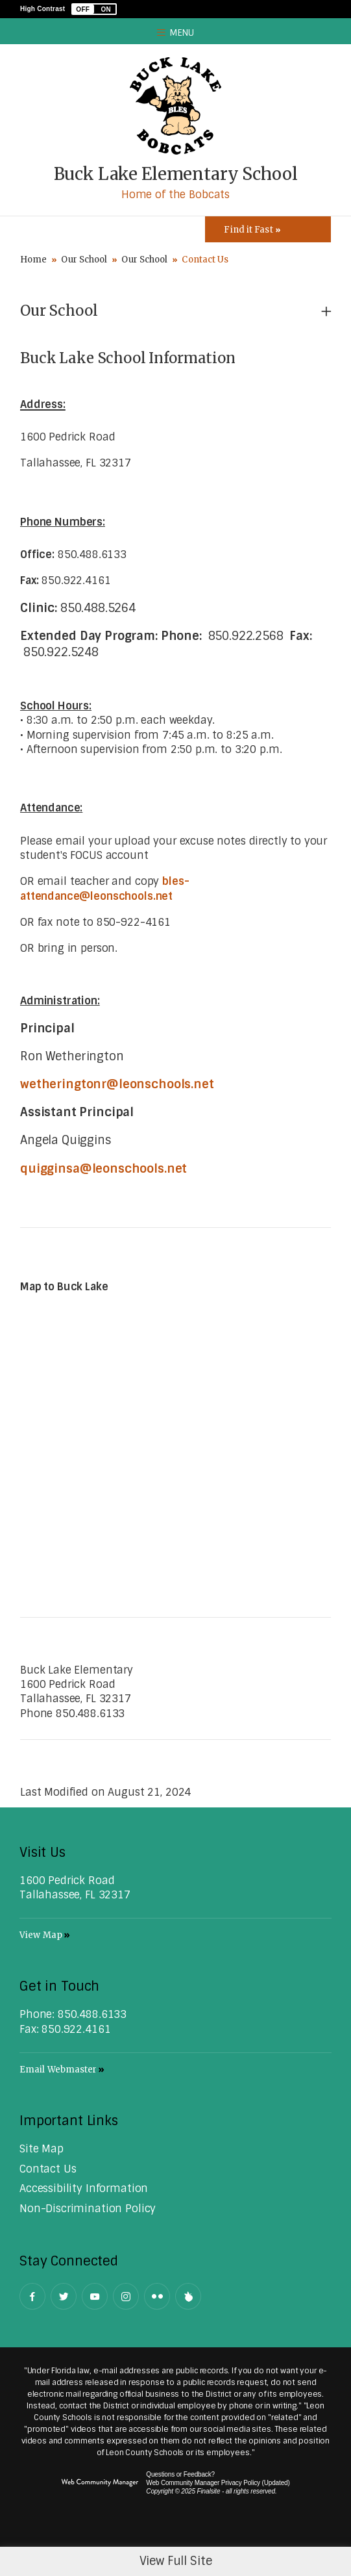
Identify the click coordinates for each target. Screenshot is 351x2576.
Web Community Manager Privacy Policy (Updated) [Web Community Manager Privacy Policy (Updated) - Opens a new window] (217, 2482)
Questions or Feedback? (180, 2474)
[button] (94, 9)
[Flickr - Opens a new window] (157, 2296)
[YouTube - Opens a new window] (95, 2296)
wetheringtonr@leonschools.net (117, 1084)
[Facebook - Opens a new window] (32, 2296)
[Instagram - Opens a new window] (126, 2296)
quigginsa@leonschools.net (103, 1169)
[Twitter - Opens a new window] (64, 2296)
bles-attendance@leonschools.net (104, 888)
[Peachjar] (188, 2296)
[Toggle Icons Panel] (268, 229)
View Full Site (175, 2561)
